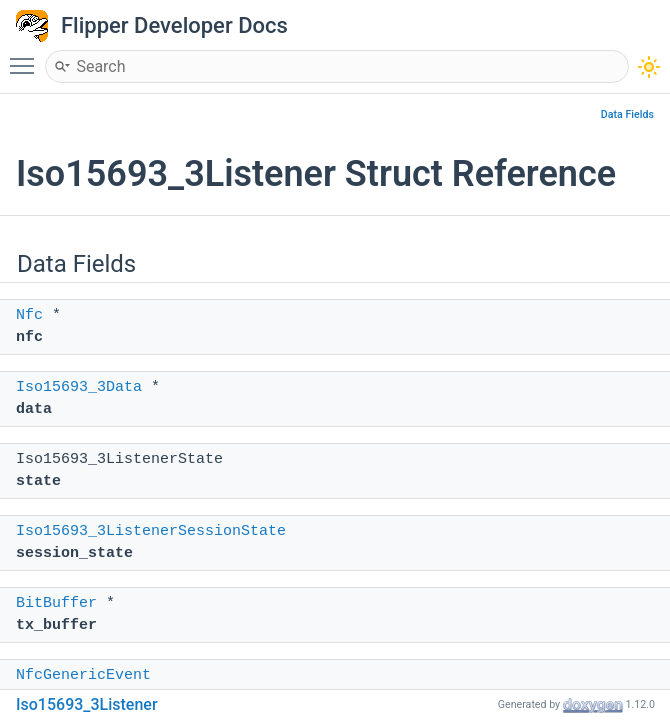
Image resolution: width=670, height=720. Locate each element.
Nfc (29, 315)
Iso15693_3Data (79, 387)
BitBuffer (56, 603)
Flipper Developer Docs (174, 25)
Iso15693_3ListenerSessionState (151, 531)
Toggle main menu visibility (27, 57)
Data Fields (627, 114)
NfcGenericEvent (83, 675)
